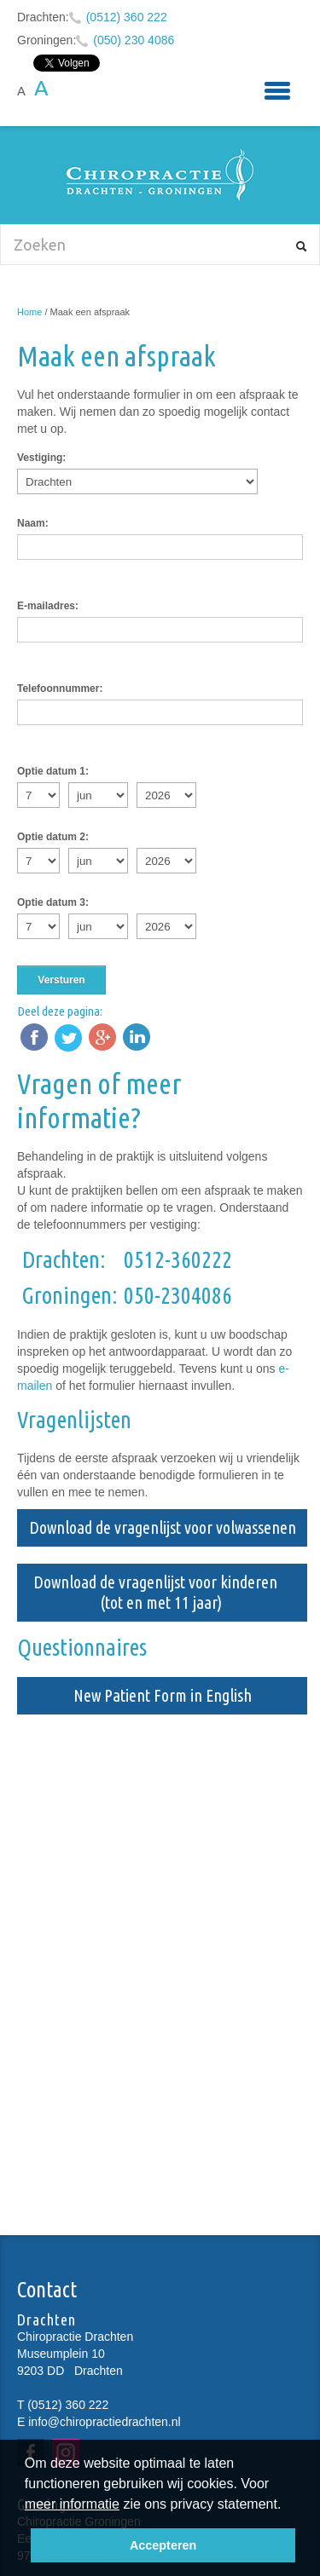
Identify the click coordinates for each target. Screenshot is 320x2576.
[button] (287, 2506)
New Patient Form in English (162, 1695)
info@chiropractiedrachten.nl (104, 2422)
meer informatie (72, 2504)
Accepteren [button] (163, 2545)
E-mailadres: (48, 606)
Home (29, 312)
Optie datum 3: (53, 902)
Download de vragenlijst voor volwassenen (162, 1527)
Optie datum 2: (53, 837)
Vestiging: (41, 458)
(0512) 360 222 (126, 17)
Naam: (33, 523)
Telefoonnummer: (59, 688)
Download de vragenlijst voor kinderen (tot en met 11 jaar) (162, 1592)
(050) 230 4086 (133, 40)
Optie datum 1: (53, 771)
